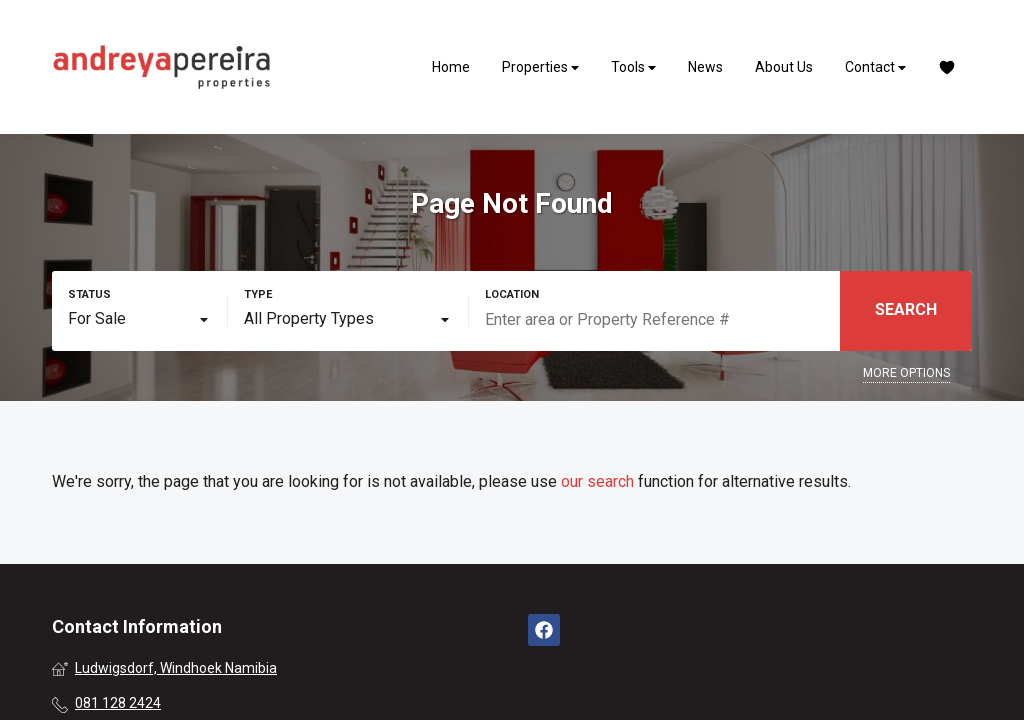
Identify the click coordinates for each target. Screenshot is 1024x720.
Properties (540, 67)
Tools (633, 67)
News (705, 67)
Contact (875, 67)
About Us (784, 67)
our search (597, 481)
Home (451, 67)
